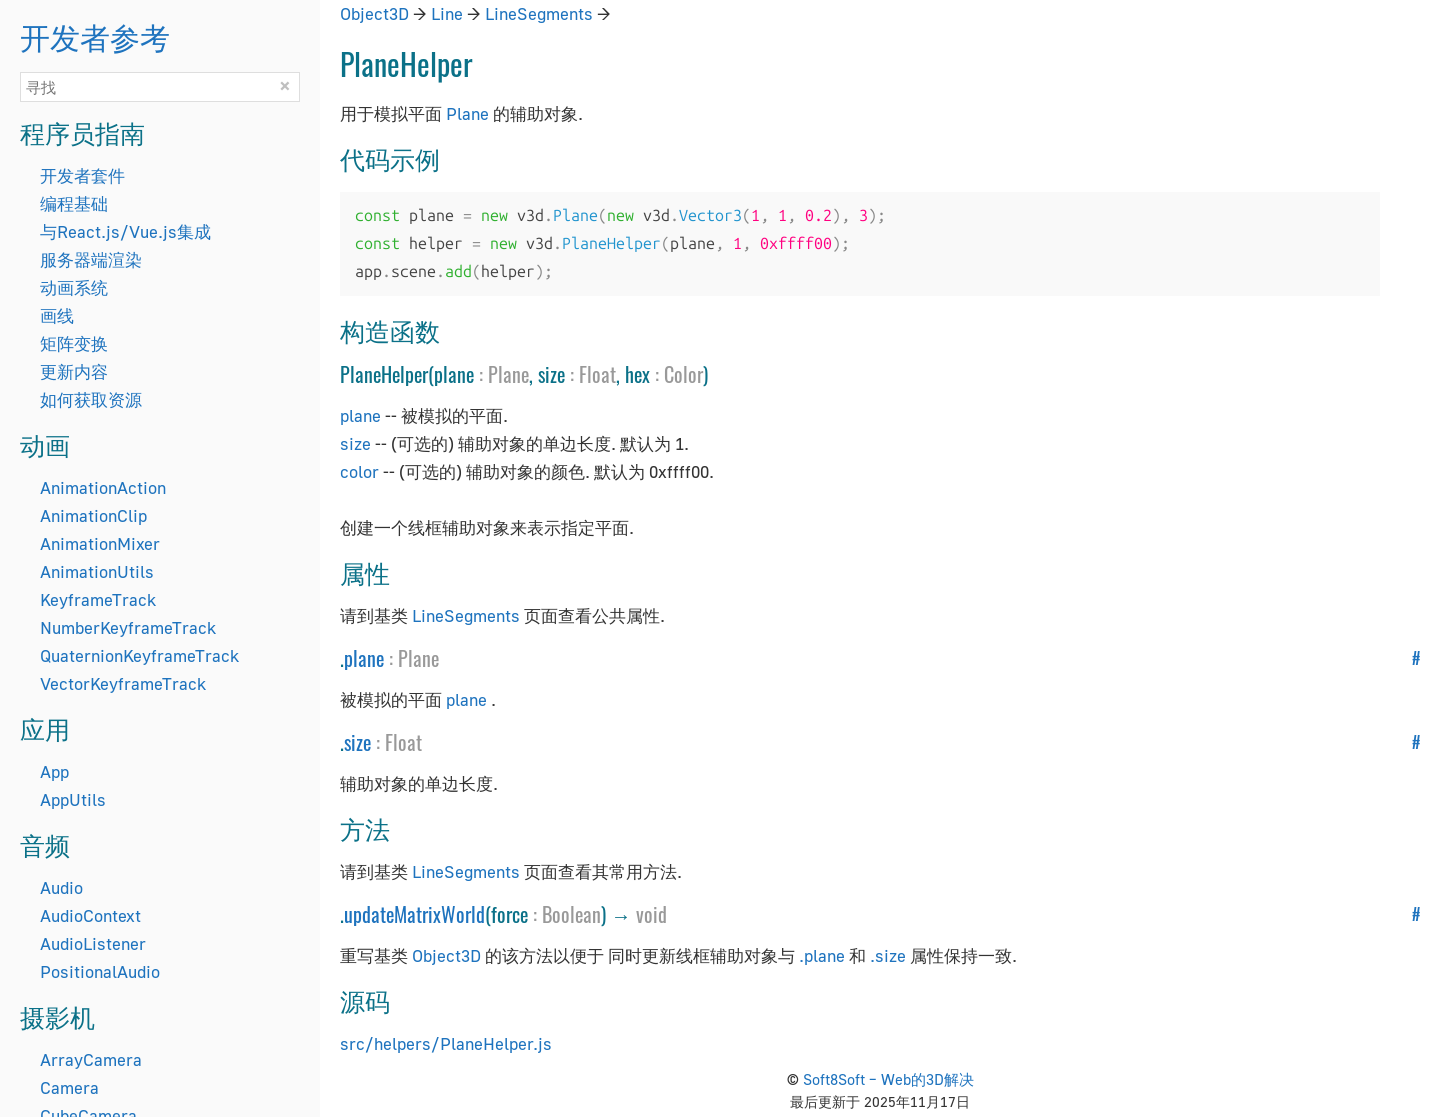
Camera (69, 1087)
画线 (57, 315)
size (355, 443)
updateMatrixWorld (414, 914)
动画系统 (74, 287)
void (651, 914)
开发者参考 (95, 35)
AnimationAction (103, 487)
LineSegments (539, 13)
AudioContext (90, 915)
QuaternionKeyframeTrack (139, 655)
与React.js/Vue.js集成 (125, 231)
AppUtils (73, 799)
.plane (822, 955)
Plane (467, 113)
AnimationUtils (97, 571)
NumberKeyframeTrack (128, 627)
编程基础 (74, 203)
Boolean (571, 914)
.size (888, 955)
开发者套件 (82, 175)
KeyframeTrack (98, 599)
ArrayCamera (91, 1059)
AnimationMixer (100, 543)
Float (597, 374)
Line (447, 13)
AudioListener (93, 943)
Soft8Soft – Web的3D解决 (888, 1079)
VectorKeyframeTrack (123, 683)
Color (683, 374)
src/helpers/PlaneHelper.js (446, 1043)
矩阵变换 (74, 343)
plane (360, 415)
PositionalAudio (100, 971)
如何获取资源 (91, 399)
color (359, 471)
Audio (61, 887)
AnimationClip (93, 515)
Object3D (374, 13)
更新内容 (74, 371)
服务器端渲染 (91, 259)
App (54, 771)
